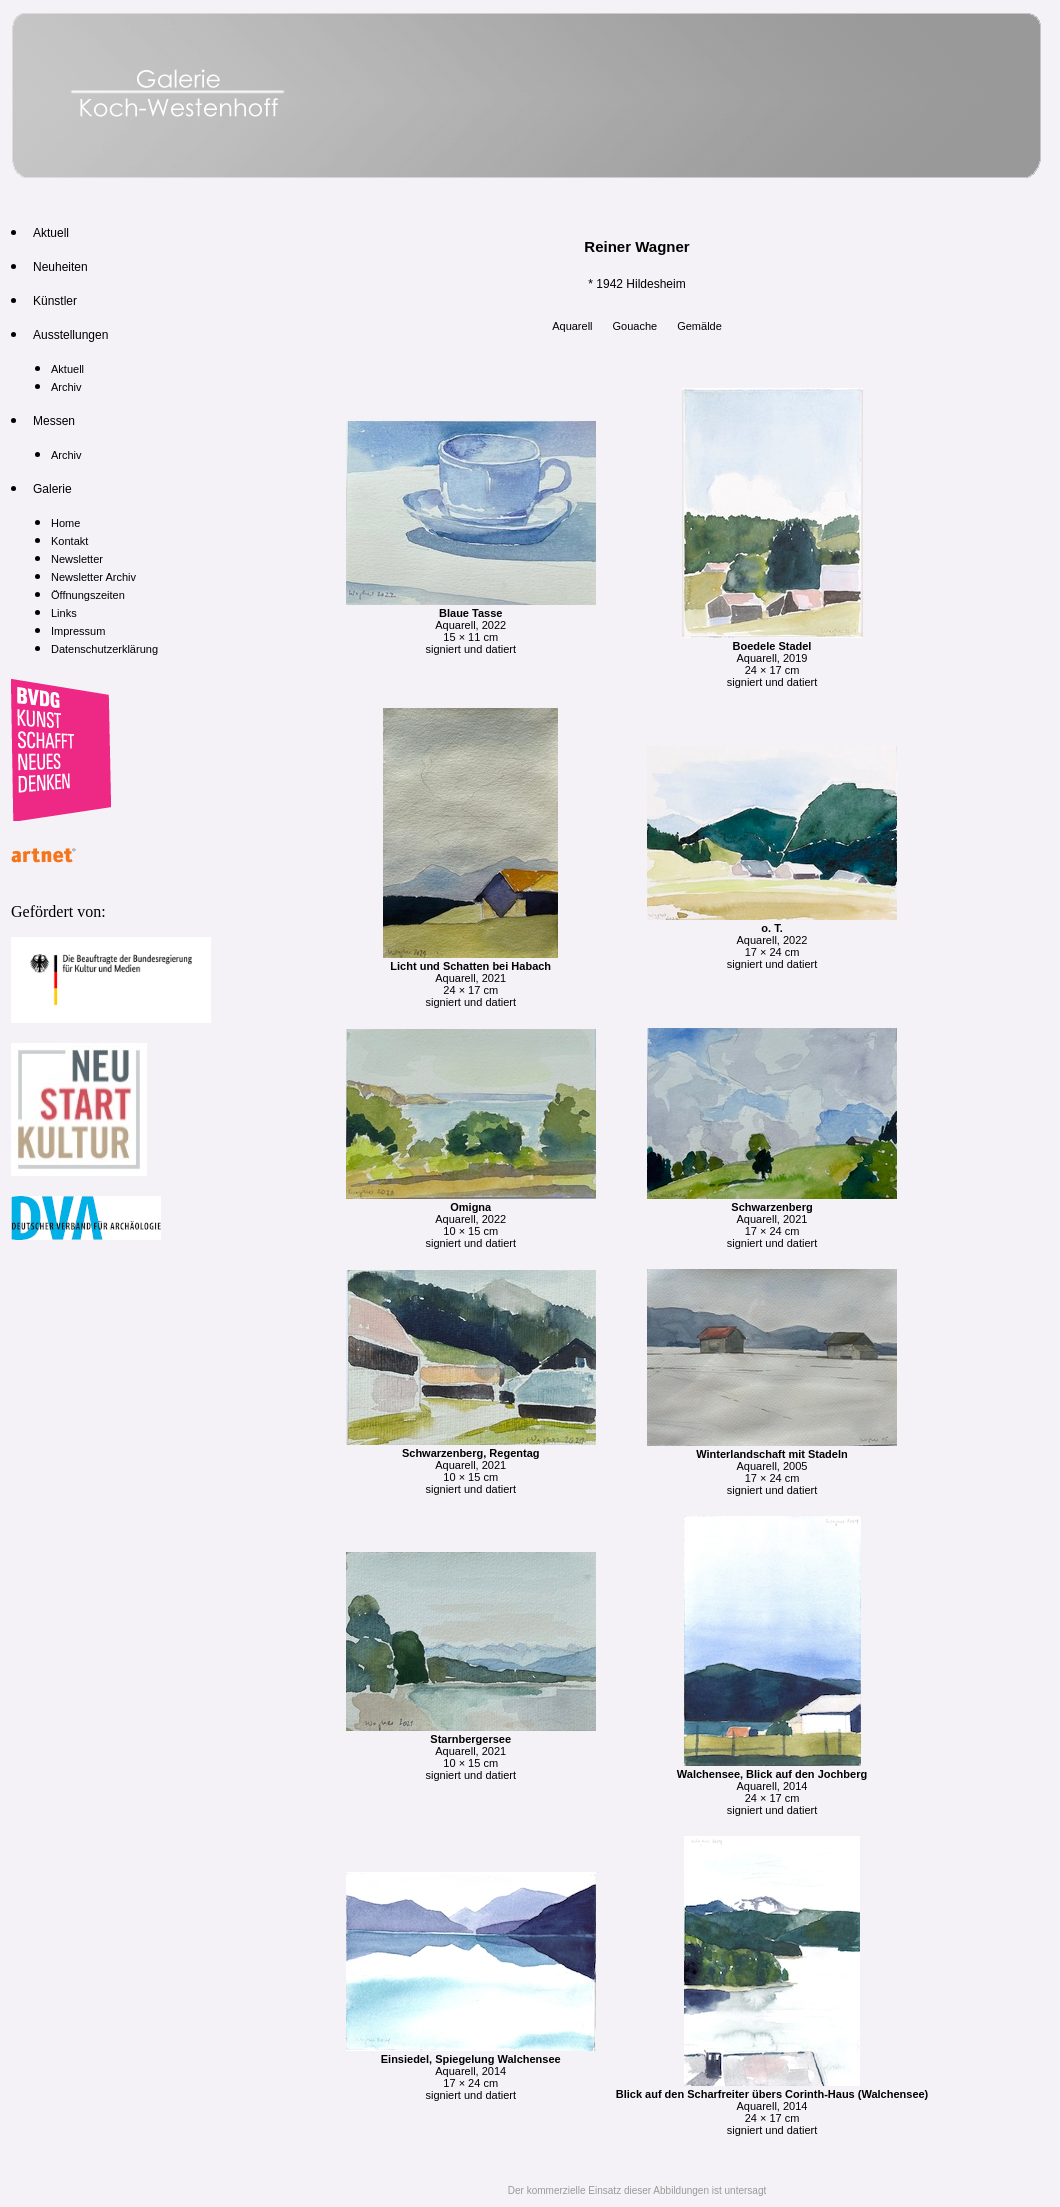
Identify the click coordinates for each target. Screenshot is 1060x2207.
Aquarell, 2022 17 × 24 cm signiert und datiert (772, 940)
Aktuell (67, 369)
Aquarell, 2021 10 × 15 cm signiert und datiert (471, 1465)
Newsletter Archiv (93, 577)
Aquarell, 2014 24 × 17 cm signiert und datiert (772, 1786)
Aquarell (572, 326)
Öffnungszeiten (88, 595)
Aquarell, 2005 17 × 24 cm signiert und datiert (772, 1466)
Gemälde (699, 326)
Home (65, 523)
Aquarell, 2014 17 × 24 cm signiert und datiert (471, 2071)
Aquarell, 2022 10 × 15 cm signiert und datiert (471, 1219)
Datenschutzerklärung (104, 649)
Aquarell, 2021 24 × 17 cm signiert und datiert (470, 978)
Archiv (66, 387)
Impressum (78, 631)
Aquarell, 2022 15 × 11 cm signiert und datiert (471, 625)
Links (64, 613)
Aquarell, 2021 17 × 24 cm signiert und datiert (772, 1219)
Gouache (635, 326)
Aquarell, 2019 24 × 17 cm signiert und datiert (772, 658)
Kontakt (69, 541)
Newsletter (77, 559)
